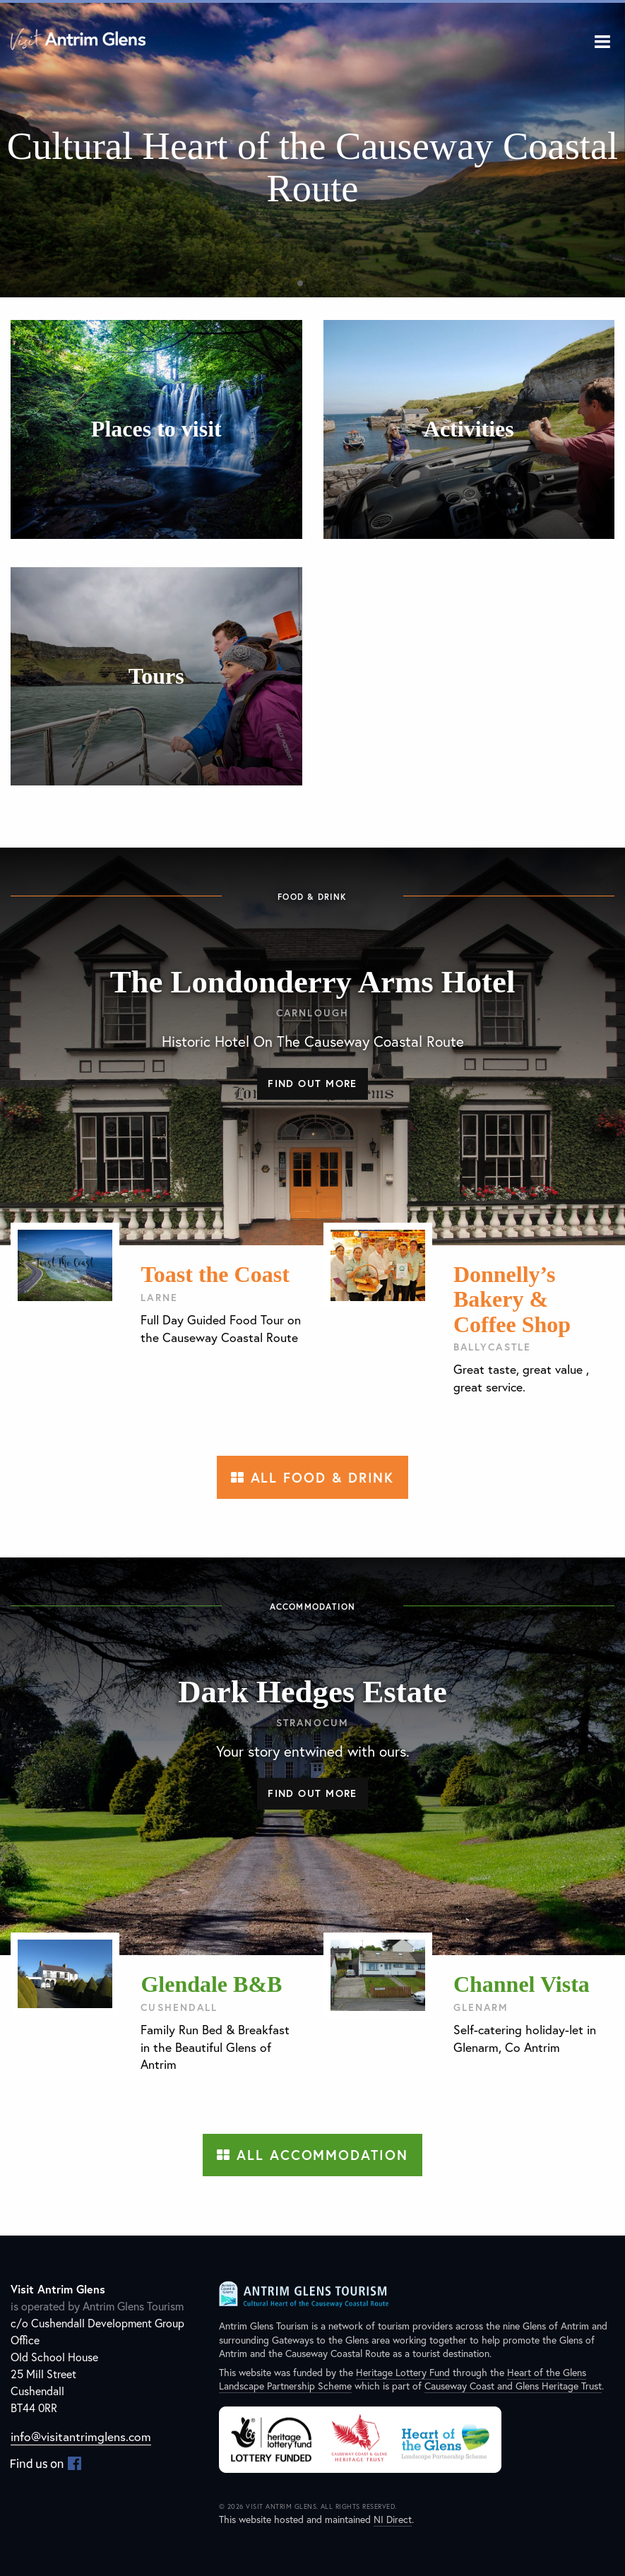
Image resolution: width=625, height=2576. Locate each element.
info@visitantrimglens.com (81, 2436)
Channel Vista (521, 1984)
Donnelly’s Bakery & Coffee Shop (512, 1299)
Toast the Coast (215, 1274)
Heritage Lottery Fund (403, 2372)
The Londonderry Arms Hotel (313, 981)
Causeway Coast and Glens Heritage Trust (513, 2385)
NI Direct (393, 2519)
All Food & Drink (313, 1477)
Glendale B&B (211, 1984)
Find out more (312, 1083)
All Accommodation (312, 2155)
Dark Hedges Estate (312, 1691)
